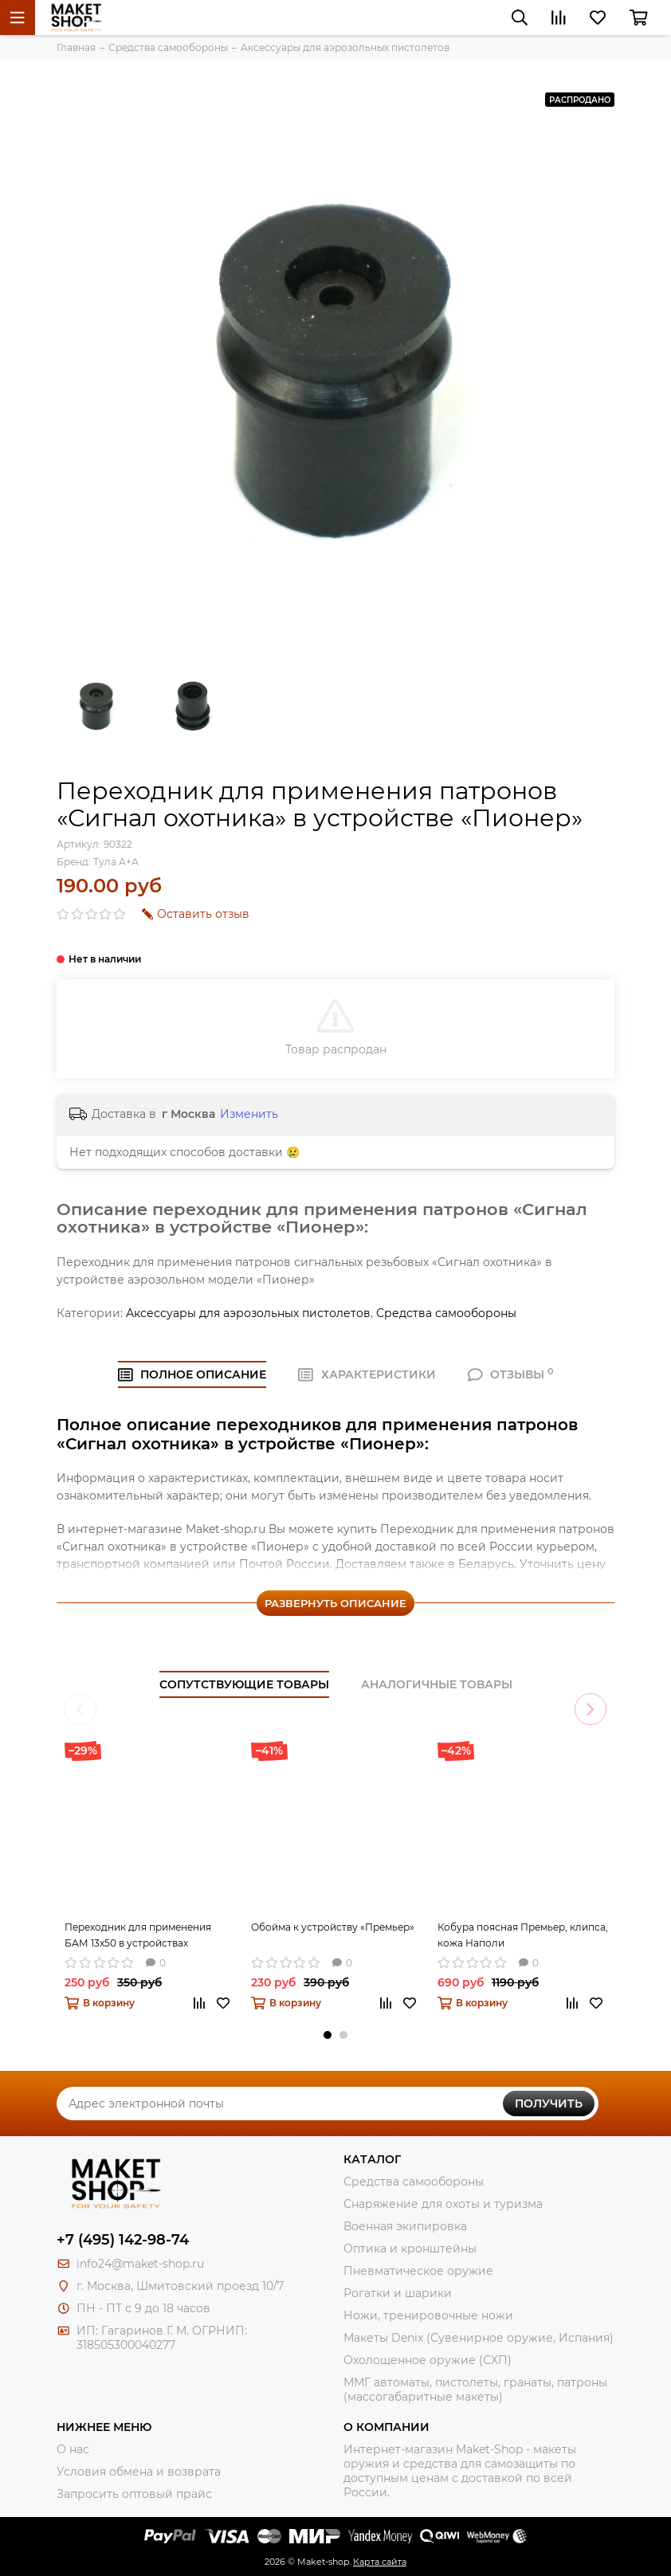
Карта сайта (379, 2561)
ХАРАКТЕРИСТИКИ (367, 1374)
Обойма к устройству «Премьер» (332, 1927)
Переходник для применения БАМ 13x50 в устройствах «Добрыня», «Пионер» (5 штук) (140, 1936)
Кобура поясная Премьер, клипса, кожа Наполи (523, 1935)
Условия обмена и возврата (139, 2471)
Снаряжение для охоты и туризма (443, 2204)
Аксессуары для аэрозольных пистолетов (248, 1313)
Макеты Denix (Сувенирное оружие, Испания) (478, 2338)
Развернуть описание (335, 1603)
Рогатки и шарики (397, 2293)
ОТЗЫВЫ (511, 1374)
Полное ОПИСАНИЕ (192, 1374)
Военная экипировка (405, 2226)
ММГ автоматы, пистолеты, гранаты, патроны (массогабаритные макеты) (475, 2389)
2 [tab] (343, 2035)
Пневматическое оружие (418, 2271)
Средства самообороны (446, 1313)
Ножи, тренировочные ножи (428, 2315)
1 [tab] (328, 2035)
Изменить (249, 1114)
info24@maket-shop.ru (140, 2263)
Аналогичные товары (436, 1684)
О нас (73, 2449)
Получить (549, 2103)
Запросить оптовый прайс (134, 2494)
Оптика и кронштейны (410, 2248)
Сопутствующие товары (244, 1684)
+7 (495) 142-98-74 (123, 2240)
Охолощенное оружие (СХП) (427, 2360)
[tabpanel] (150, 1886)
